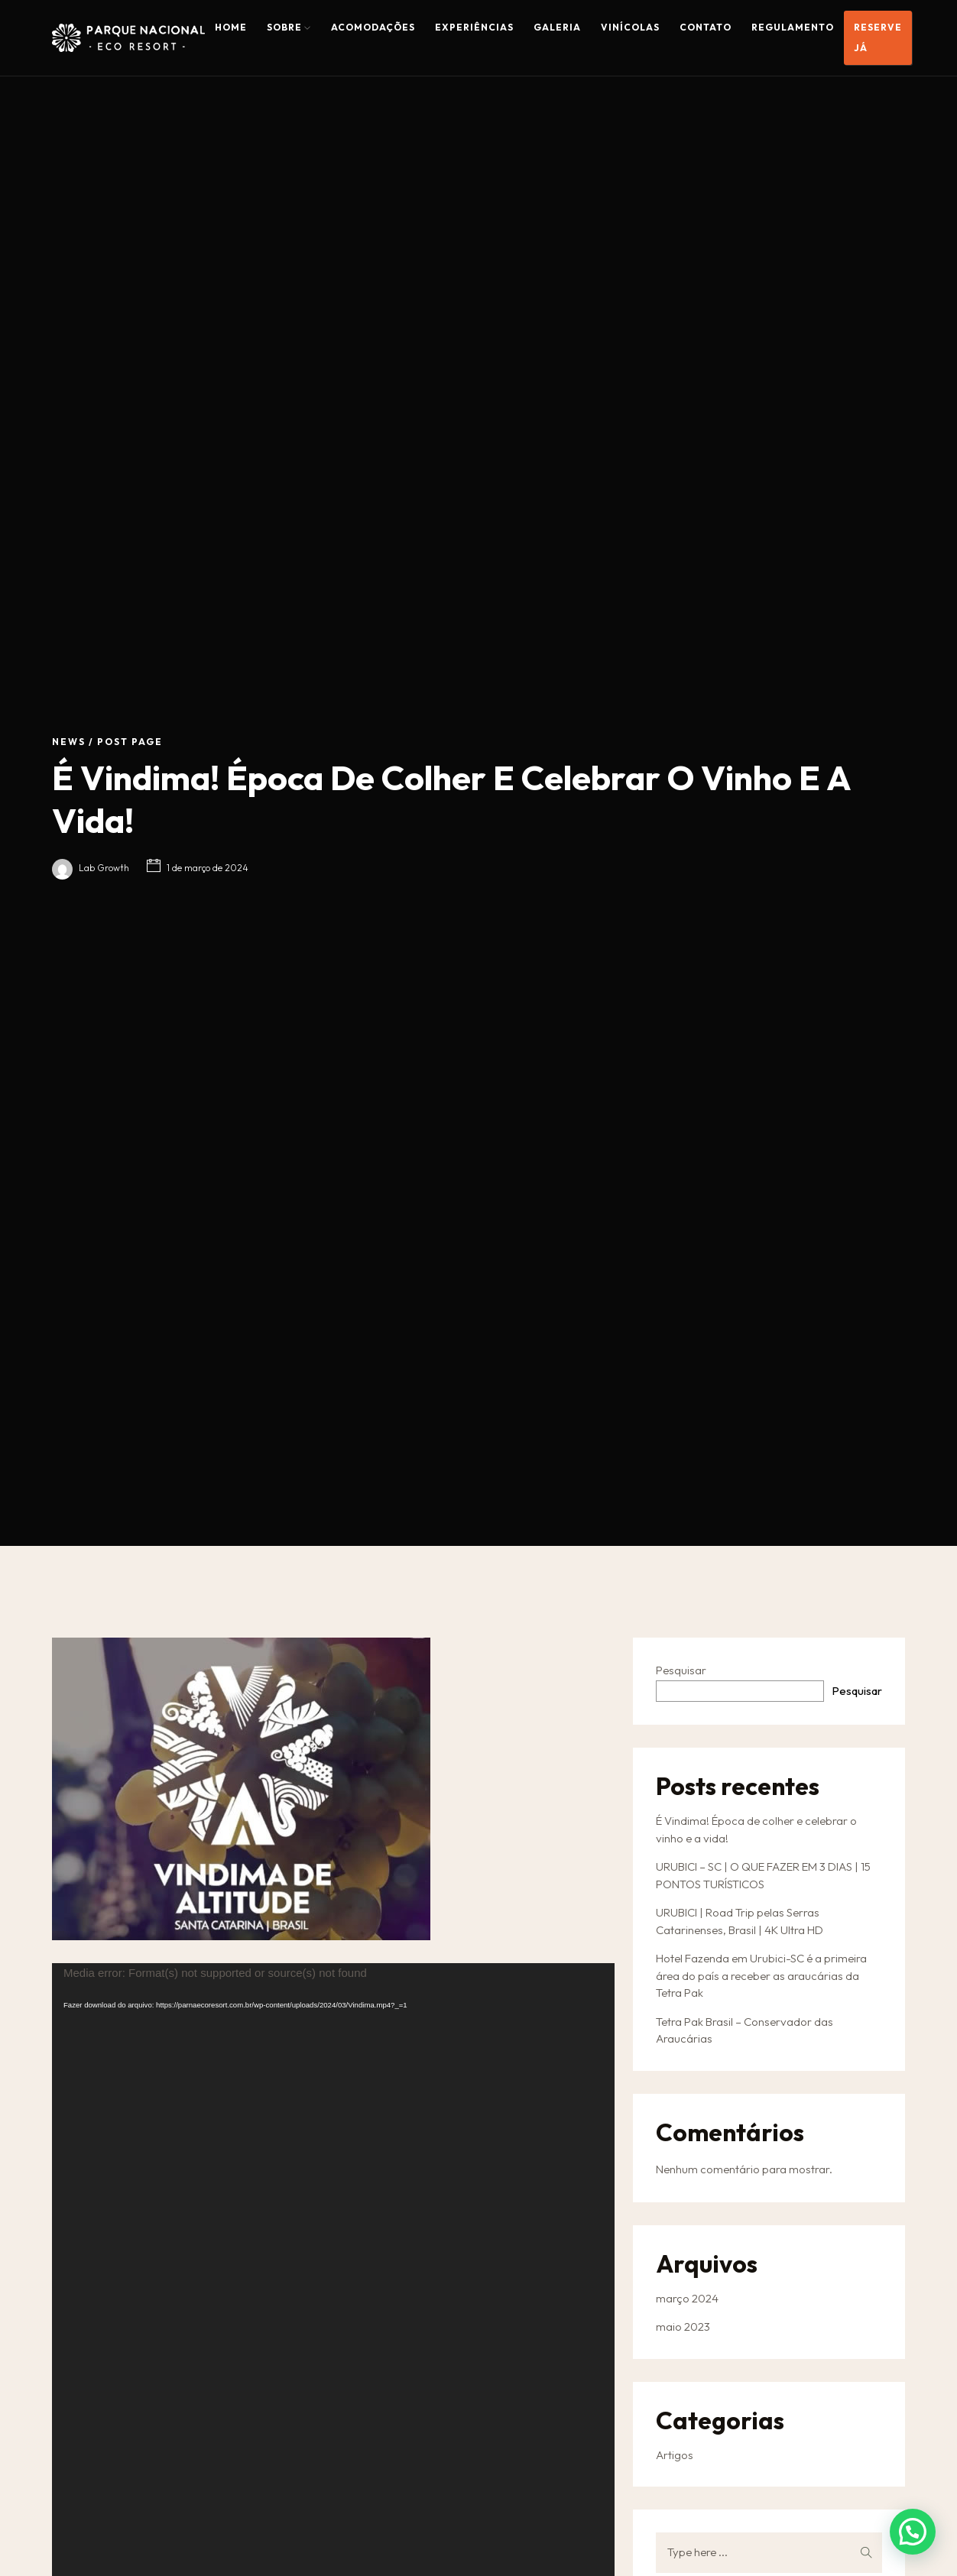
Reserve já (878, 37)
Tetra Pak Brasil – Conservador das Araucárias (744, 2030)
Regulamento (792, 27)
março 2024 (687, 2298)
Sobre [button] (289, 27)
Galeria (557, 27)
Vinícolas (630, 27)
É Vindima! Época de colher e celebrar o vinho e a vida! (756, 1829)
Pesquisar (681, 1670)
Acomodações (373, 27)
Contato (706, 27)
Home (231, 27)
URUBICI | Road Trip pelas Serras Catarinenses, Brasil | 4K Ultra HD (739, 1921)
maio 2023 (683, 2326)
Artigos (674, 2455)
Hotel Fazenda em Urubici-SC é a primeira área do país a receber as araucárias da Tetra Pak (761, 1975)
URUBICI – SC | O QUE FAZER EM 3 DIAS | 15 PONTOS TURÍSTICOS (763, 1875)
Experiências (474, 27)
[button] (913, 2532)
